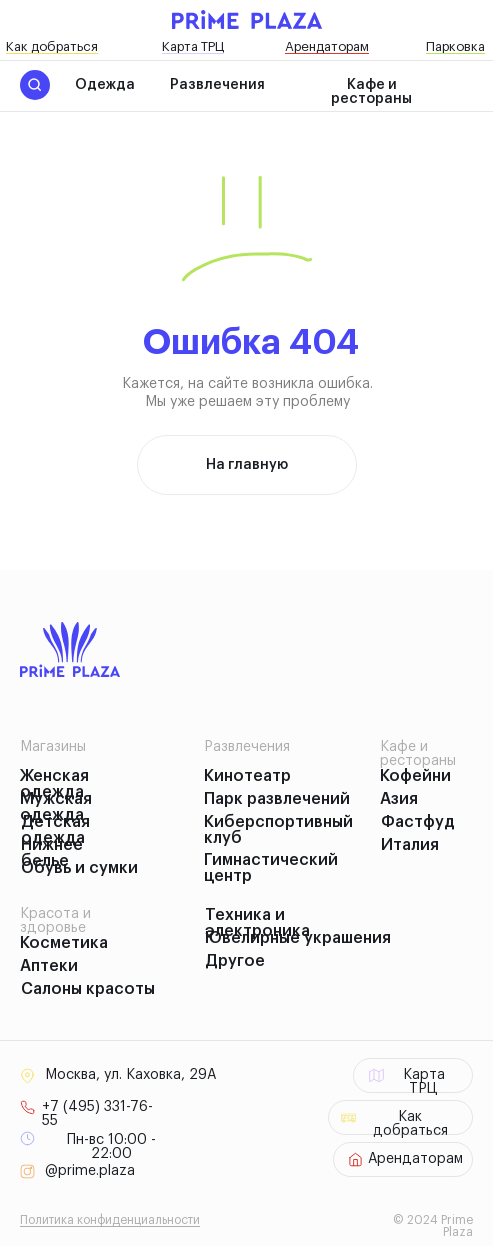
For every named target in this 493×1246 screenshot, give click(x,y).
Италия (410, 845)
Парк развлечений (277, 799)
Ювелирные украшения (298, 938)
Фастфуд (418, 822)
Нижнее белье (52, 853)
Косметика (64, 943)
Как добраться (52, 46)
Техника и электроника (257, 923)
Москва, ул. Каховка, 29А (130, 1075)
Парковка (455, 46)
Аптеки (49, 966)
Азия (399, 799)
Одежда (105, 85)
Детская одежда (55, 830)
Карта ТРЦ (193, 46)
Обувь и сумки (79, 868)
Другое (235, 961)
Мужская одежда (56, 807)
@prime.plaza (90, 1171)
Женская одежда (54, 784)
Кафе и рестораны (371, 92)
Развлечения (217, 85)
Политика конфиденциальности (110, 1220)
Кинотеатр (247, 776)
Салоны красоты (88, 989)
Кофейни (415, 776)
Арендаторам (327, 46)
